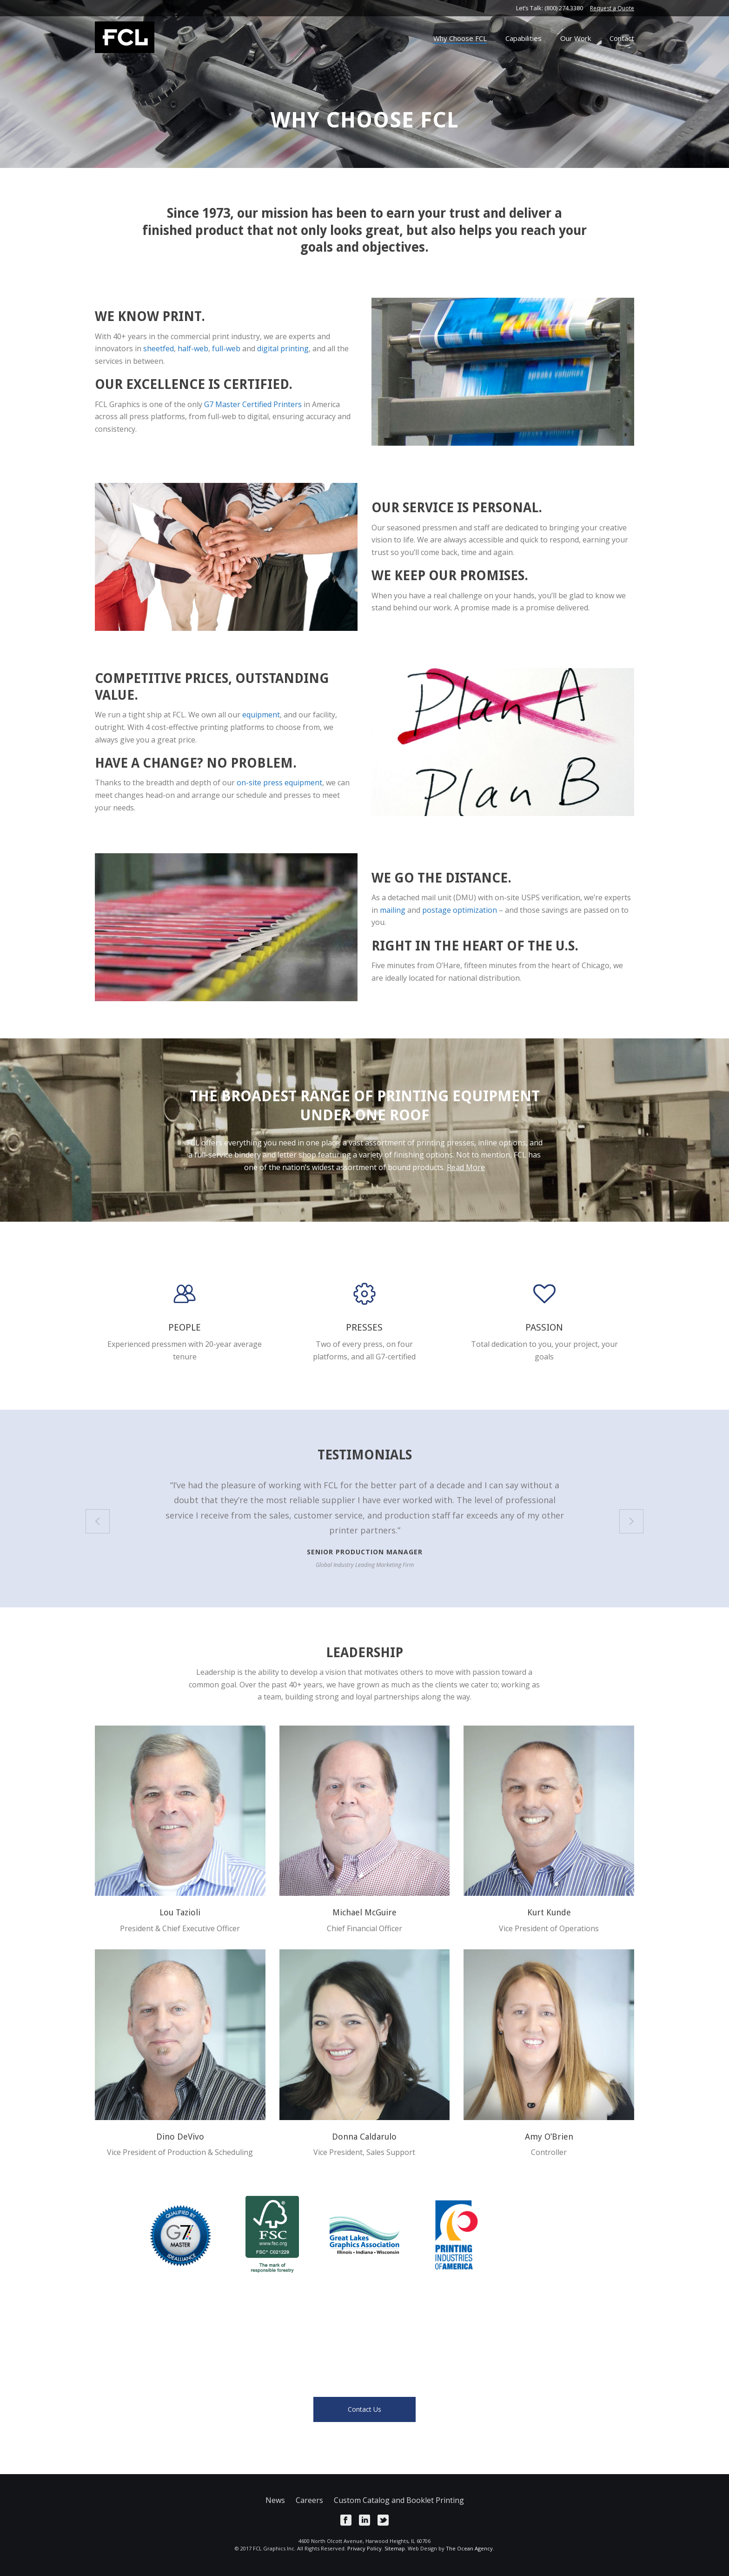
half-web (193, 348)
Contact (622, 38)
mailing (392, 910)
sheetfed (158, 348)
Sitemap (394, 2548)
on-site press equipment (279, 782)
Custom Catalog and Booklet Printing (399, 2500)
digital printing (283, 348)
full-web (226, 348)
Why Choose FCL (460, 38)
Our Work (575, 38)
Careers (309, 2500)
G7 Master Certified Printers (253, 404)
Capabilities (523, 38)
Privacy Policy (364, 2548)
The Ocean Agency (469, 2548)
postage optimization (459, 910)
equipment (261, 714)
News (275, 2500)
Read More (466, 1167)
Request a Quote (612, 8)
